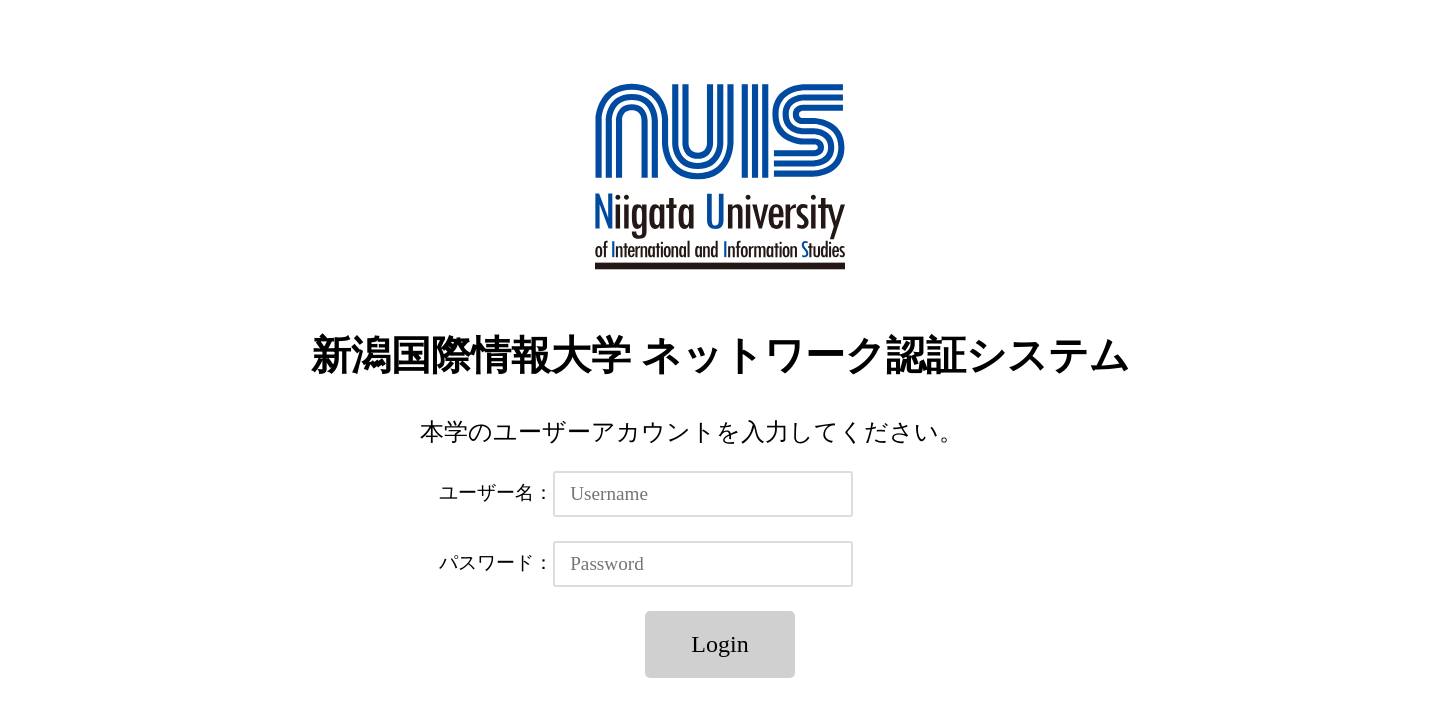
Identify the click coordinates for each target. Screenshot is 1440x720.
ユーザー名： (496, 492)
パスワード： (496, 562)
